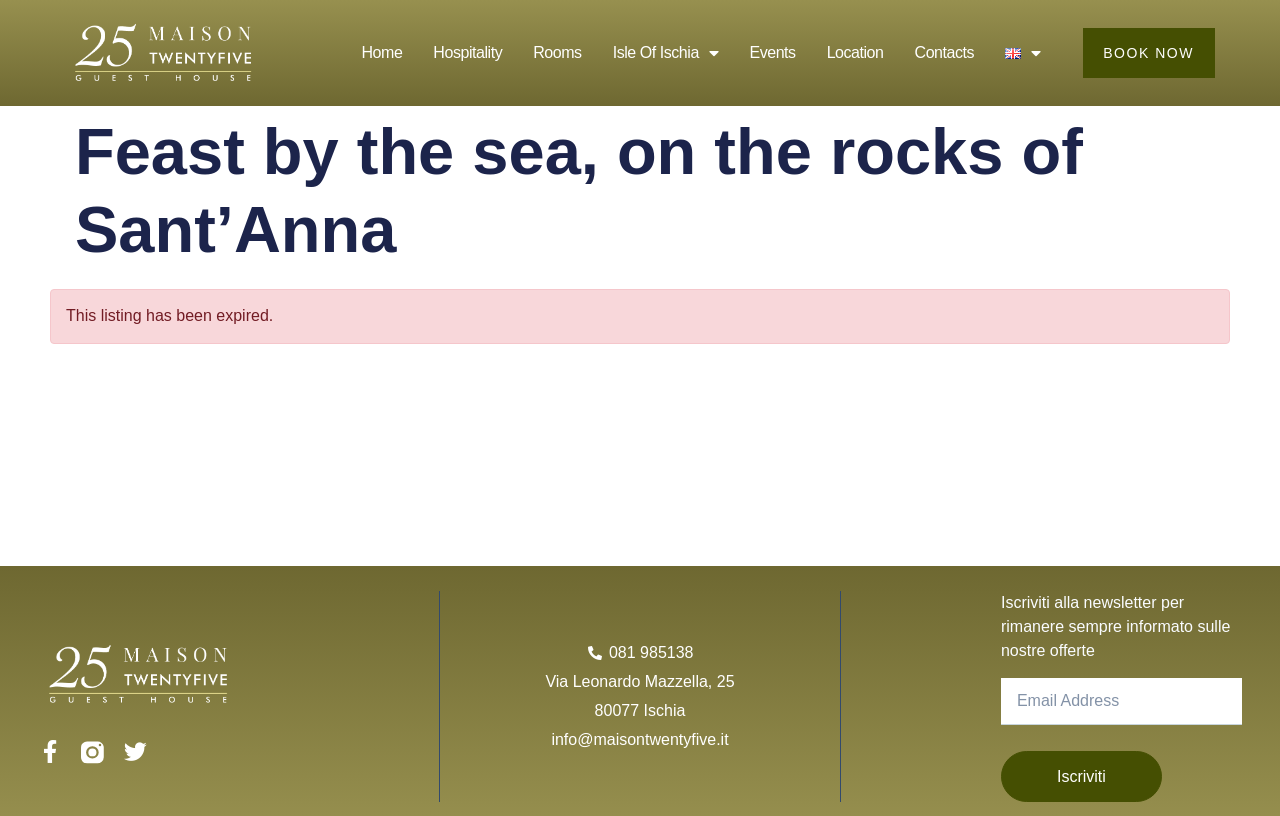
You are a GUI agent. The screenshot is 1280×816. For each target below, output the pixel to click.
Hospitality (466, 52)
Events (772, 52)
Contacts (944, 52)
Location (854, 52)
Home (381, 52)
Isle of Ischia (665, 53)
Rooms (556, 52)
